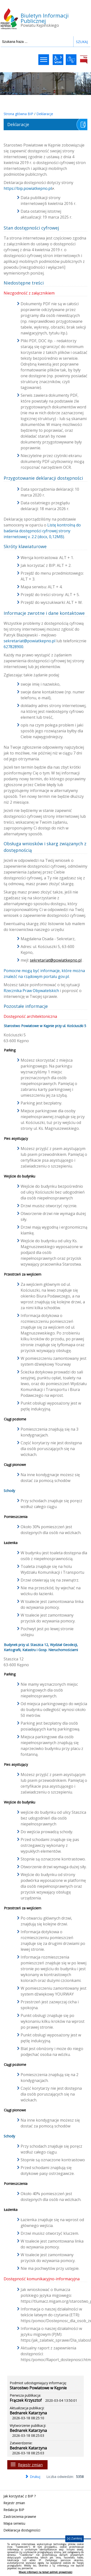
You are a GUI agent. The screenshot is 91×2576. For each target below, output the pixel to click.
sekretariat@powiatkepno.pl (29, 641)
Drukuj (35, 2476)
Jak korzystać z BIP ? (19, 2496)
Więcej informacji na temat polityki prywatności (45, 2572)
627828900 (13, 646)
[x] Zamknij (74, 2538)
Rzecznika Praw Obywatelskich (31, 990)
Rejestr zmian (30, 2464)
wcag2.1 (58, 59)
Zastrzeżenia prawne (19, 2516)
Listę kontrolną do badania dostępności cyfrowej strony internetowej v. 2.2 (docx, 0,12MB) (42, 530)
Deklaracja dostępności (21, 2530)
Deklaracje (44, 113)
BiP (83, 60)
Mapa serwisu (14, 2523)
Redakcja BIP (13, 2509)
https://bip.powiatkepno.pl (29, 188)
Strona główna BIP (18, 113)
